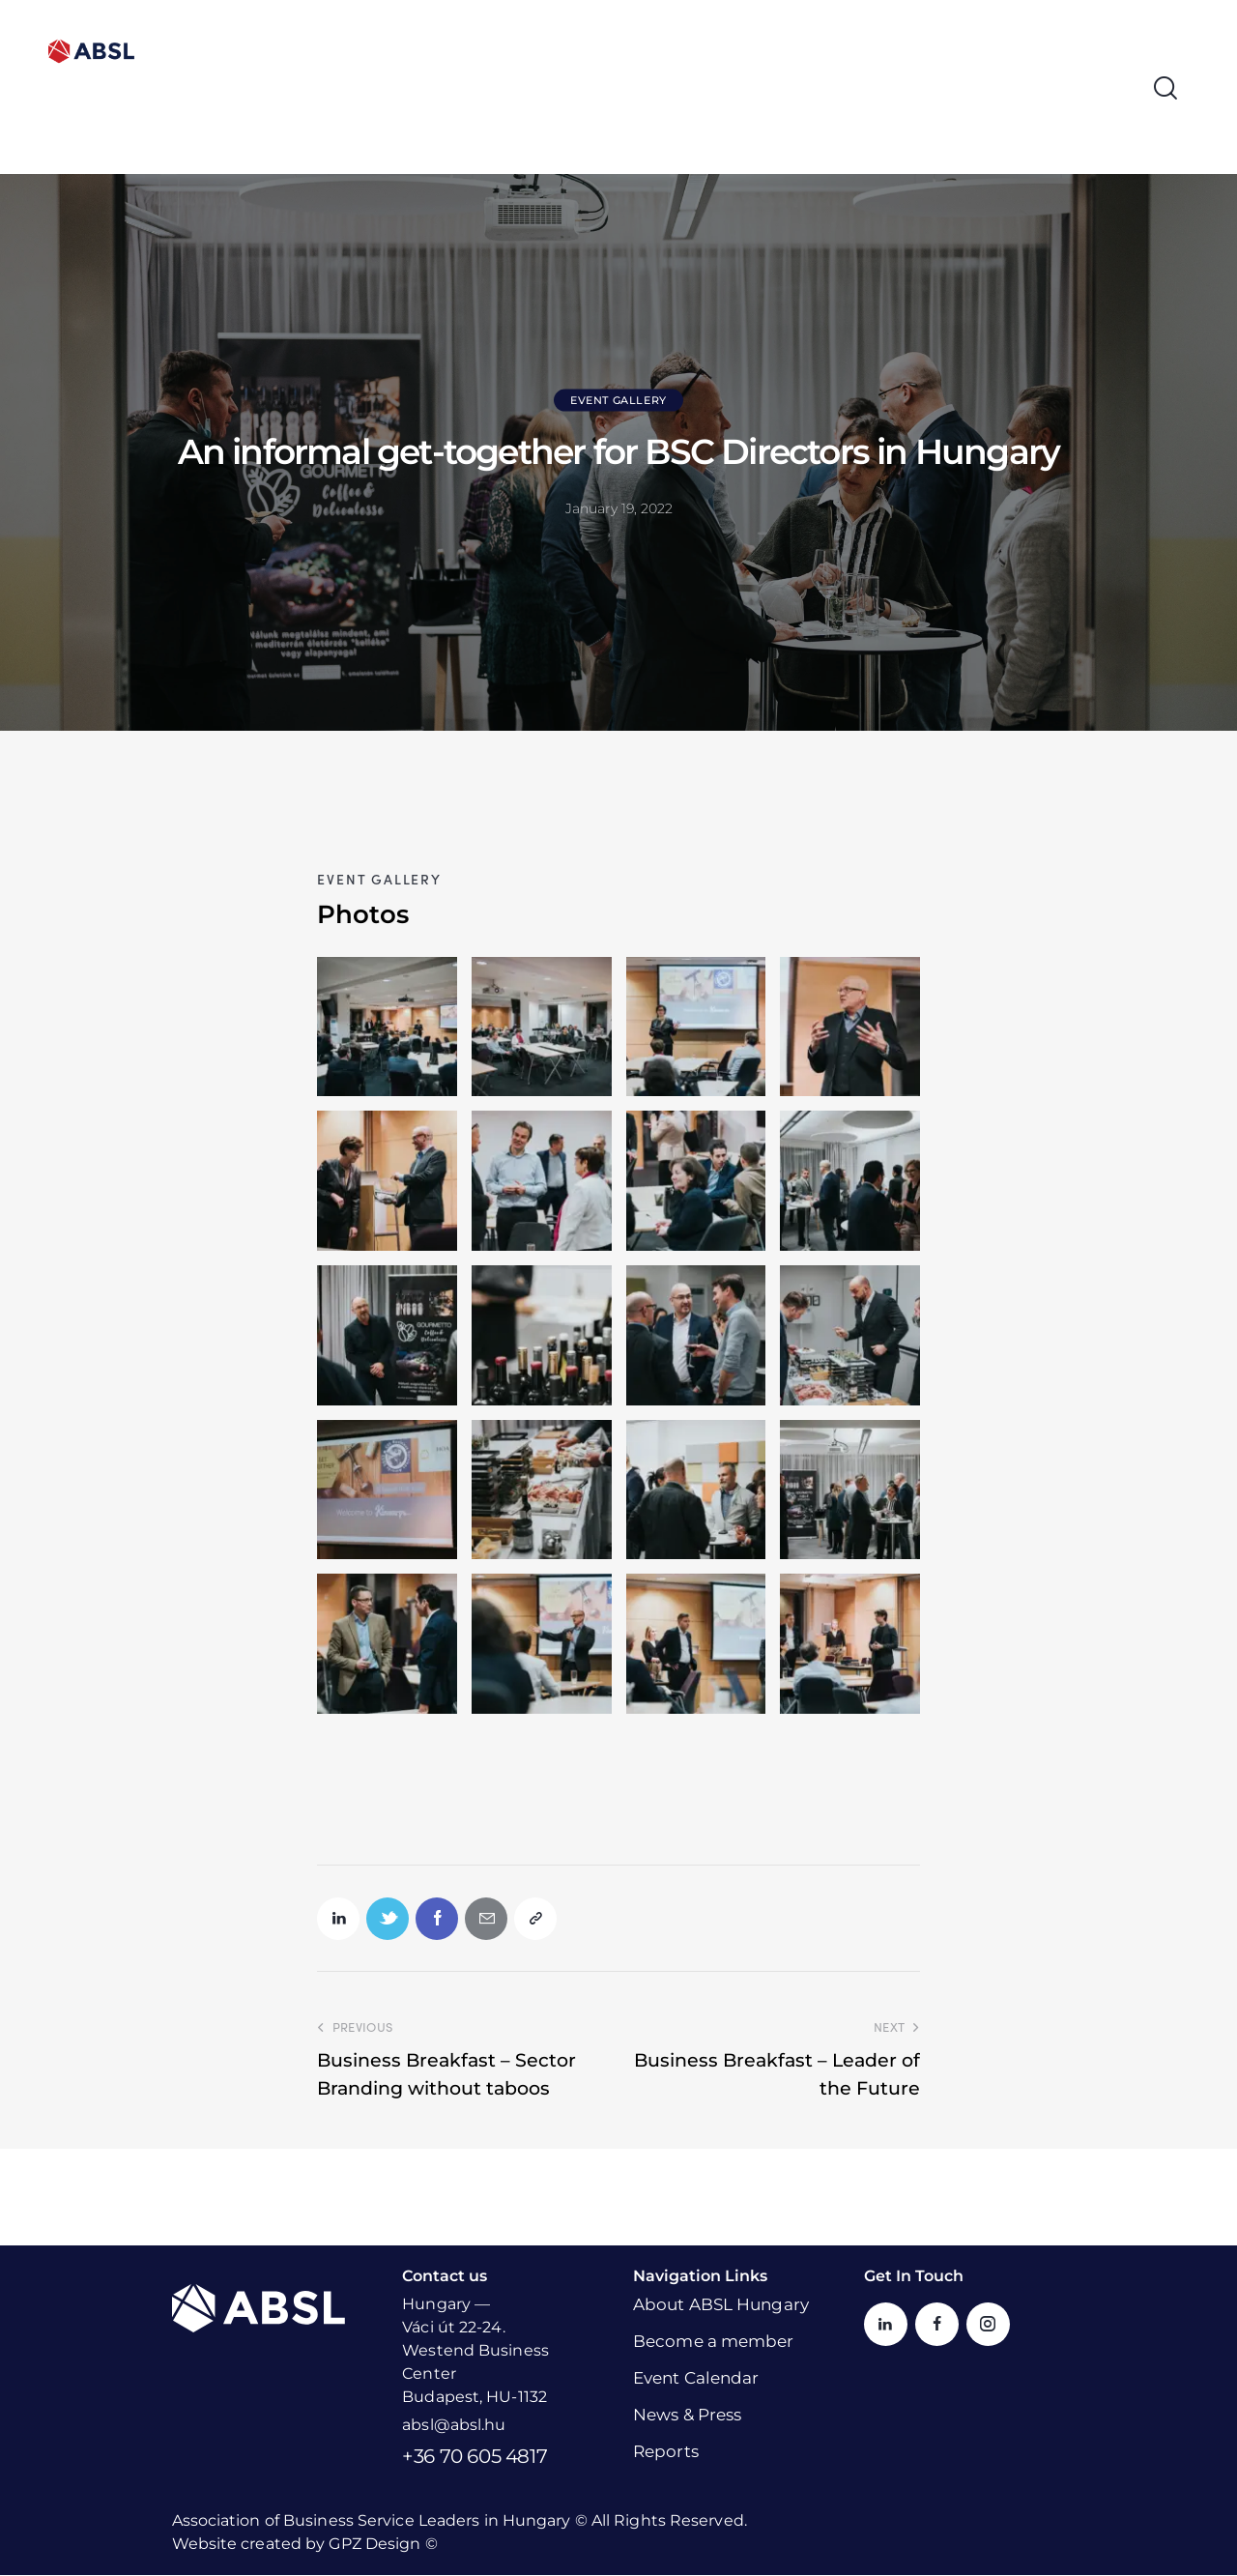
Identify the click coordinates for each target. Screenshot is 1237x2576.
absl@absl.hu (453, 2426)
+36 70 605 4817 (474, 2457)
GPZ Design (374, 2544)
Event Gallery (618, 400)
